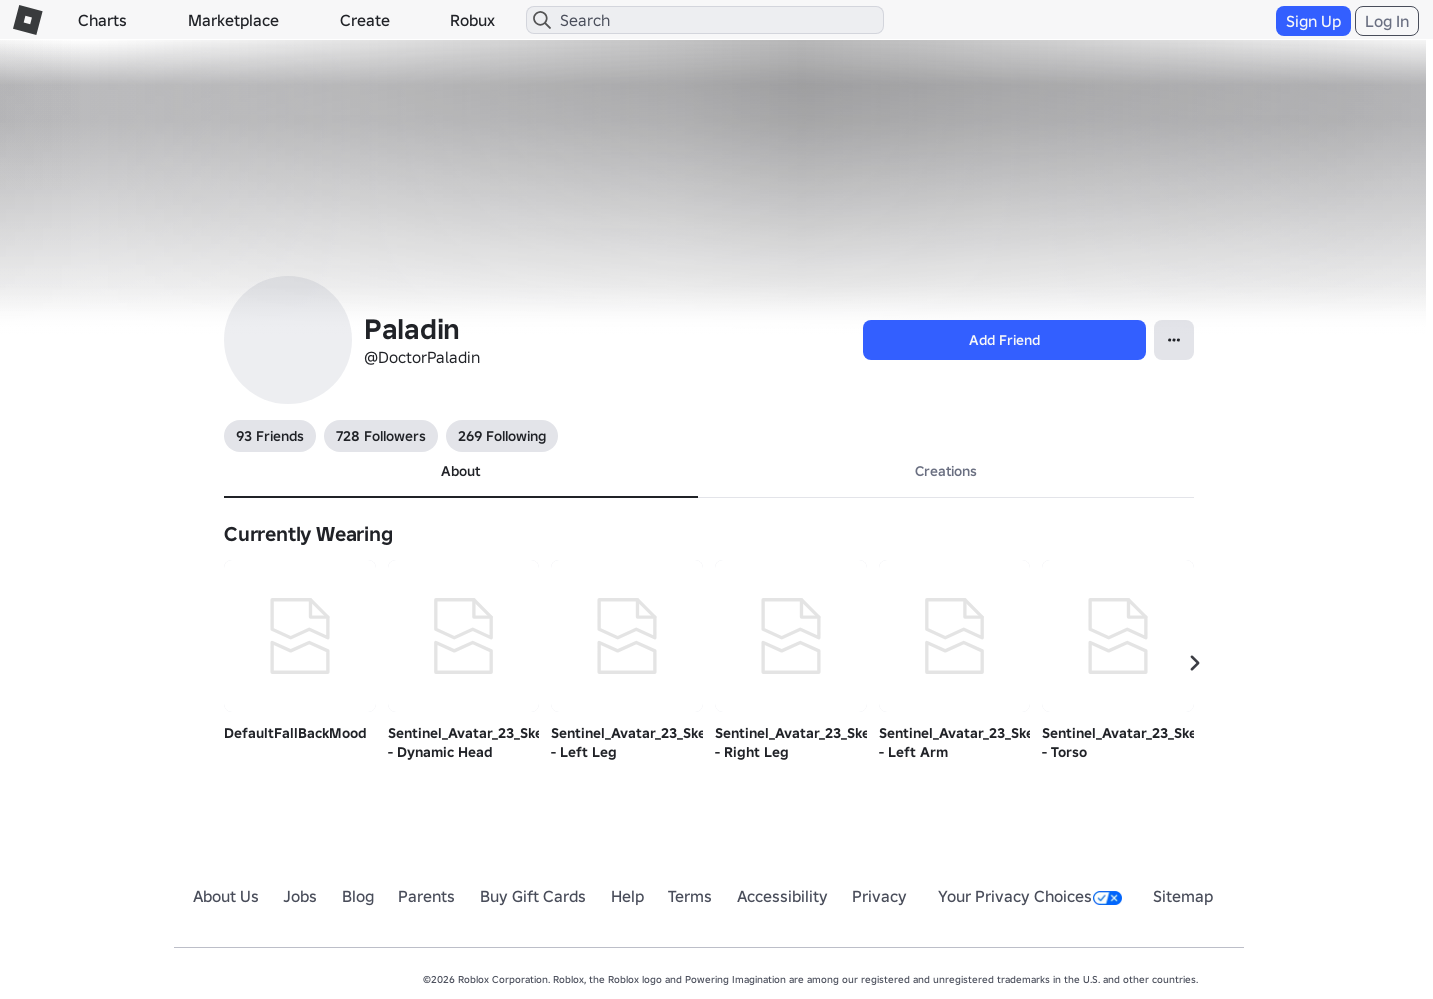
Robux (472, 20)
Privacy (879, 896)
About (460, 471)
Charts (102, 20)
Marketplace (233, 20)
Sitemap (1183, 896)
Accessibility (782, 896)
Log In (1387, 21)
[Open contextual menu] (1174, 340)
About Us (226, 896)
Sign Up (1313, 21)
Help (627, 896)
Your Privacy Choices (1030, 896)
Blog (358, 896)
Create (365, 20)
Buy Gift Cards (533, 896)
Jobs (300, 896)
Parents (426, 896)
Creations (946, 471)
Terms (690, 896)
